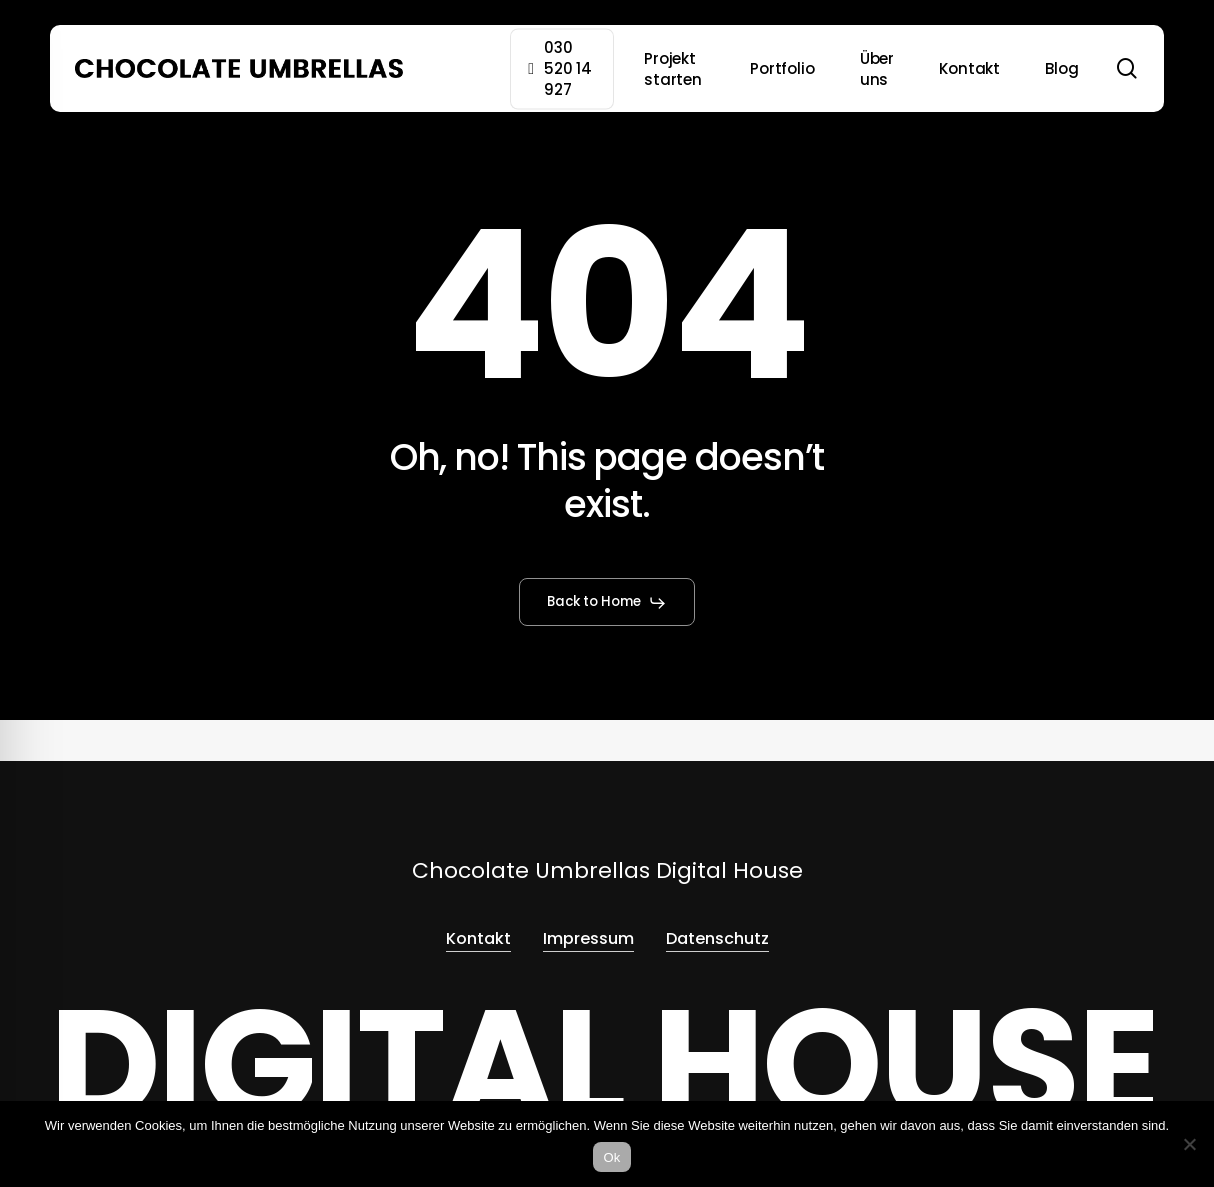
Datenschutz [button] (717, 938)
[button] (607, 603)
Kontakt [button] (478, 938)
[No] (1189, 1144)
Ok (611, 1157)
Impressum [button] (588, 938)
